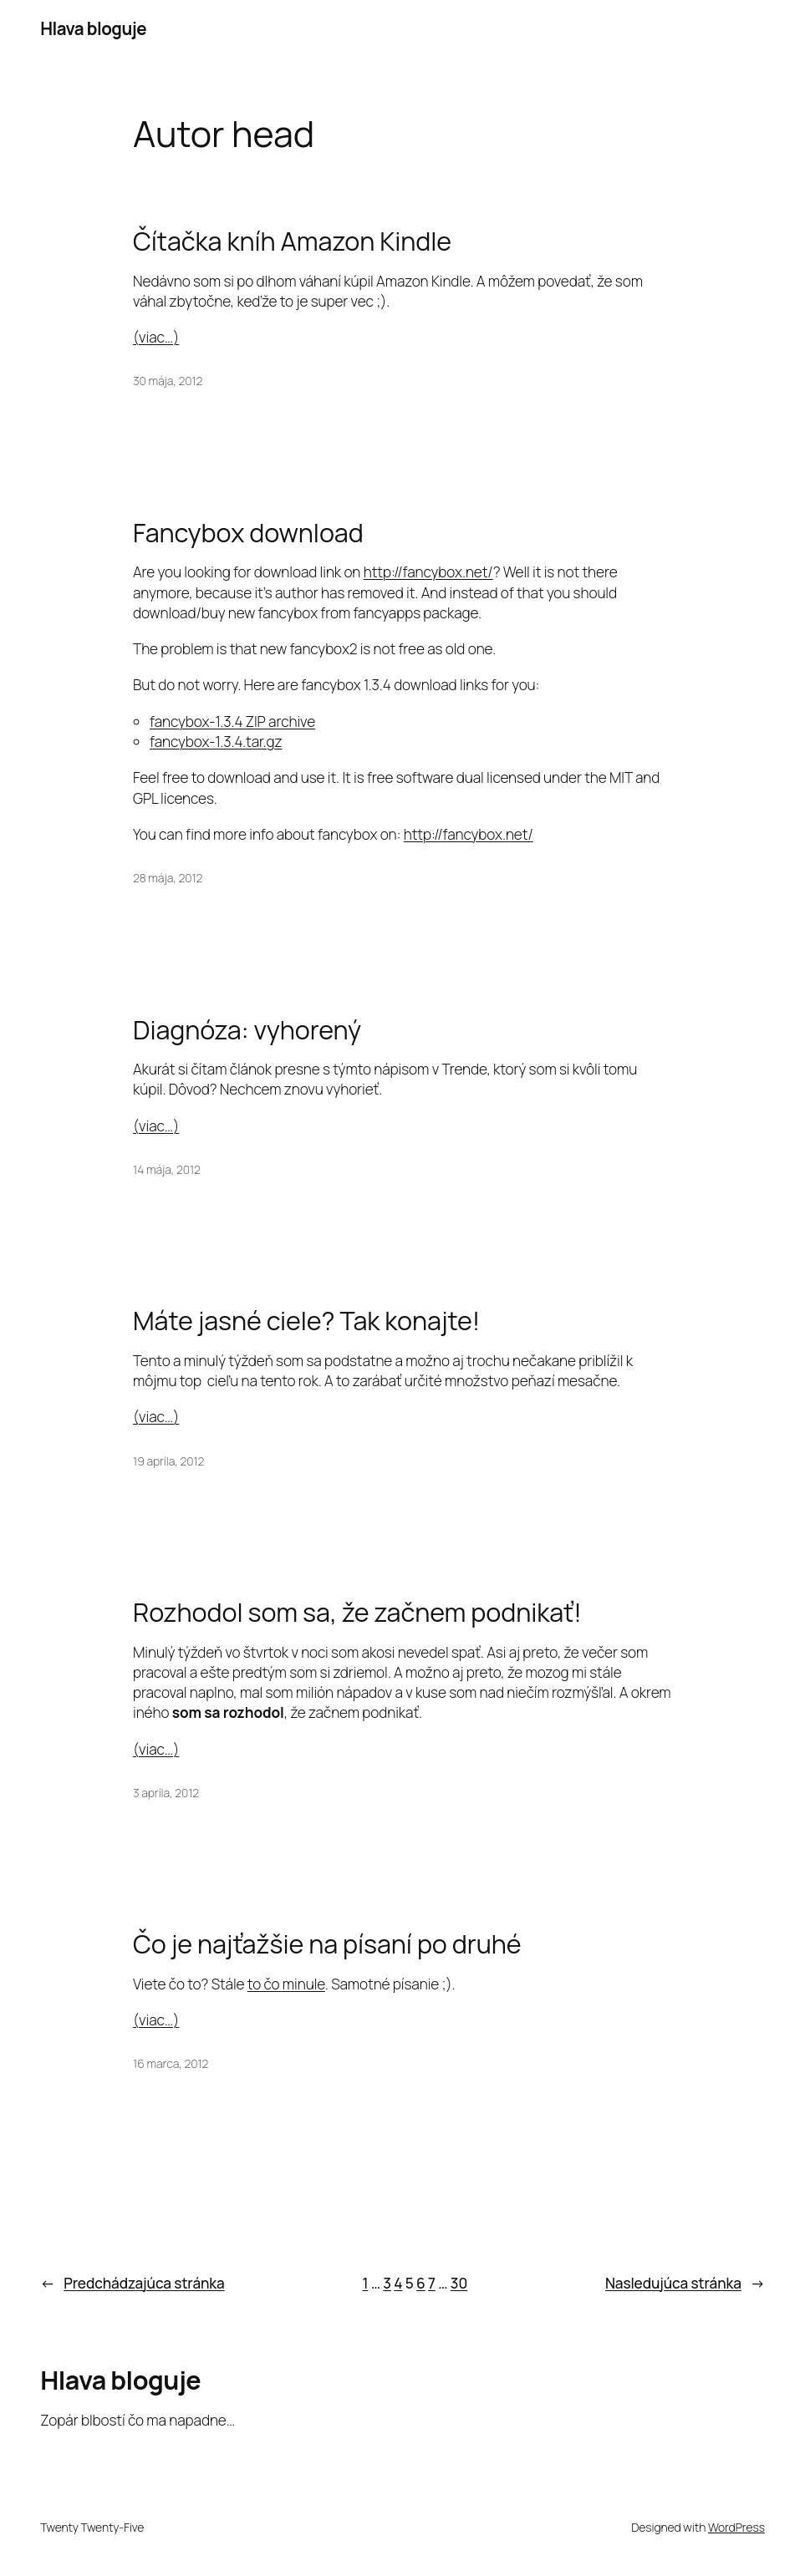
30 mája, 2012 (167, 381)
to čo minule (286, 1984)
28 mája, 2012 (167, 878)
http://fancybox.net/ (428, 572)
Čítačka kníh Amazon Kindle (292, 240)
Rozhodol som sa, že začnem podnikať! (357, 1612)
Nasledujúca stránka (685, 2284)
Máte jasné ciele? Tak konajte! (306, 1320)
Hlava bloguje (93, 28)
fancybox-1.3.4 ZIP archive (232, 721)
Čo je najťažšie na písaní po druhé (327, 1943)
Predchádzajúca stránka (132, 2284)
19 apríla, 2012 (168, 1461)
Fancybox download (248, 532)
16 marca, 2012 (170, 2063)
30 (459, 2283)
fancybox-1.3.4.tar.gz (216, 741)
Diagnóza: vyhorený (247, 1029)
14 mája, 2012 (167, 1169)
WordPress (736, 2527)
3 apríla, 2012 (166, 1793)
